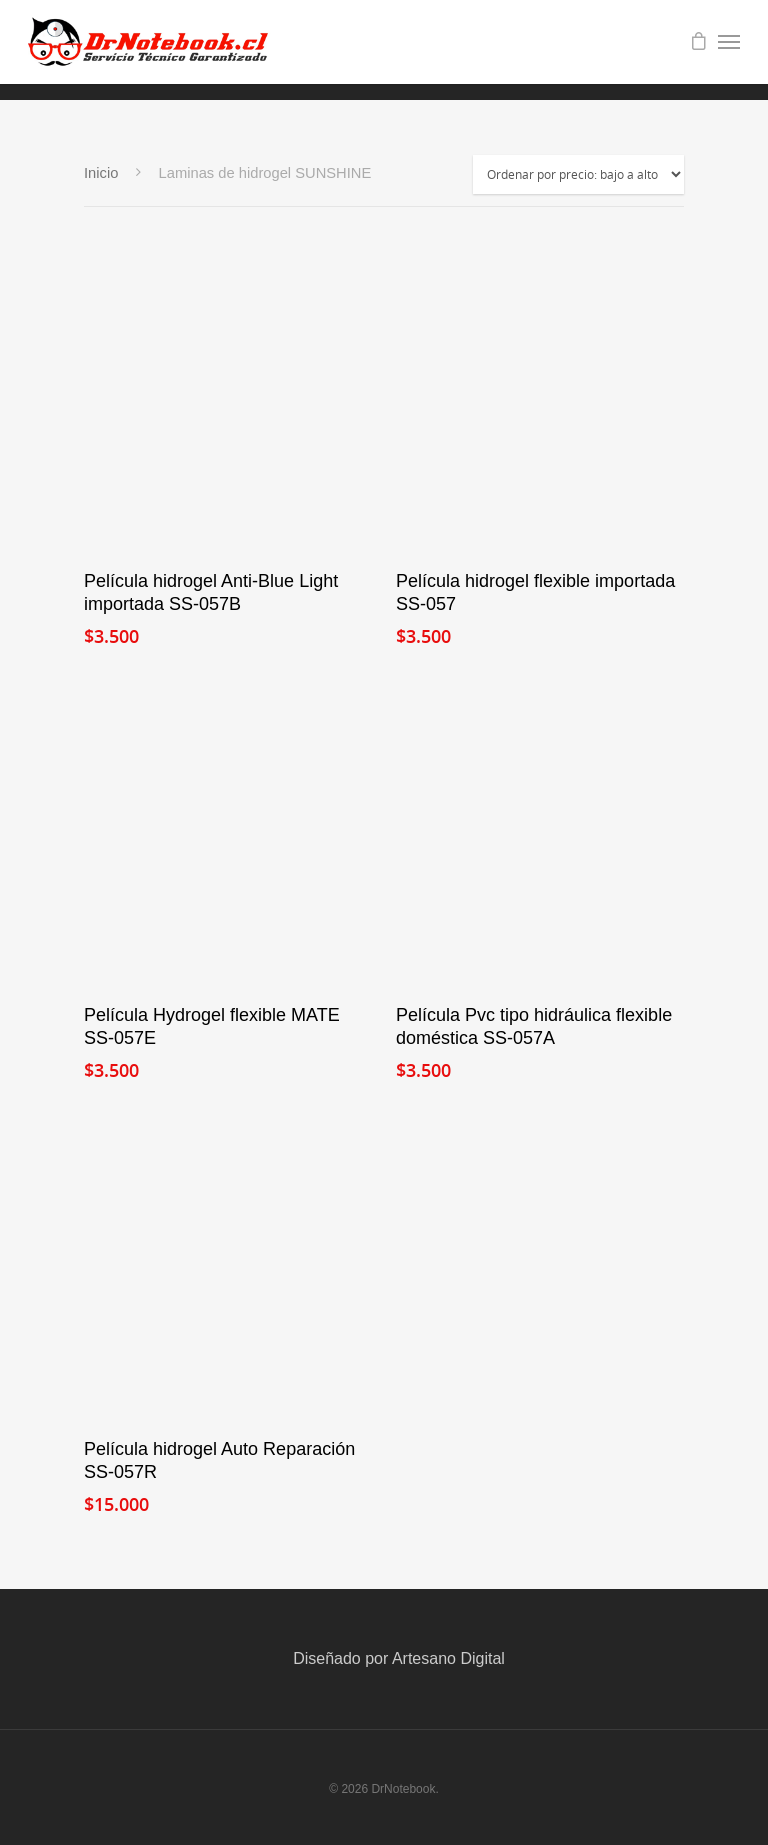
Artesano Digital (448, 1658)
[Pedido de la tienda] (578, 174)
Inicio (101, 173)
